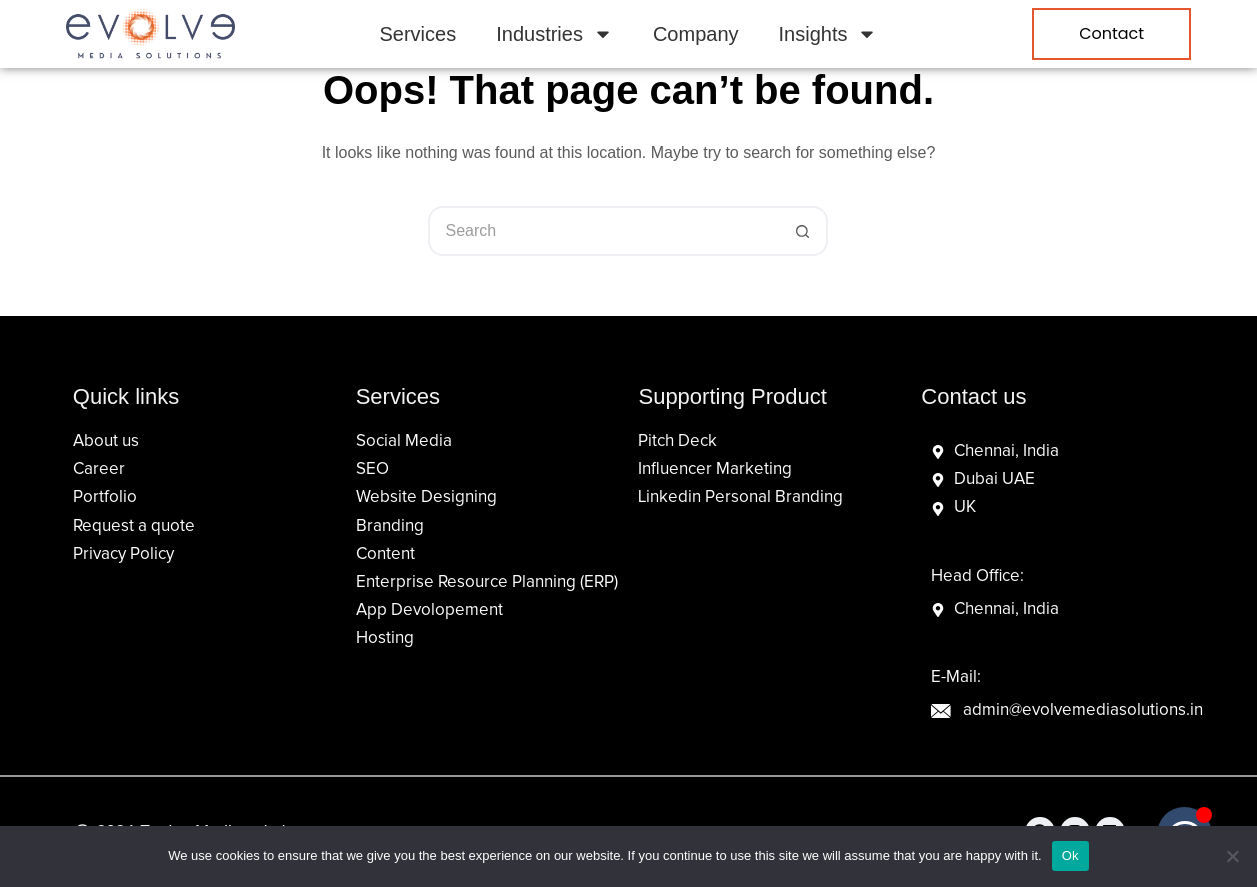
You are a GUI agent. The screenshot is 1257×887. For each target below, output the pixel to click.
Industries (554, 34)
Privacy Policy (123, 554)
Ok (1070, 855)
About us (106, 441)
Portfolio (105, 497)
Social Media (404, 441)
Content (385, 554)
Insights (828, 34)
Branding (390, 526)
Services (418, 34)
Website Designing (426, 497)
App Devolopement (429, 610)
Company (696, 34)
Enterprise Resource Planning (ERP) (487, 582)
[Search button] (803, 231)
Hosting (385, 638)
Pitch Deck (677, 441)
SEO (372, 469)
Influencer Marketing (715, 469)
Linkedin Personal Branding (740, 497)
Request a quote (134, 526)
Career (99, 469)
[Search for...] (603, 231)
